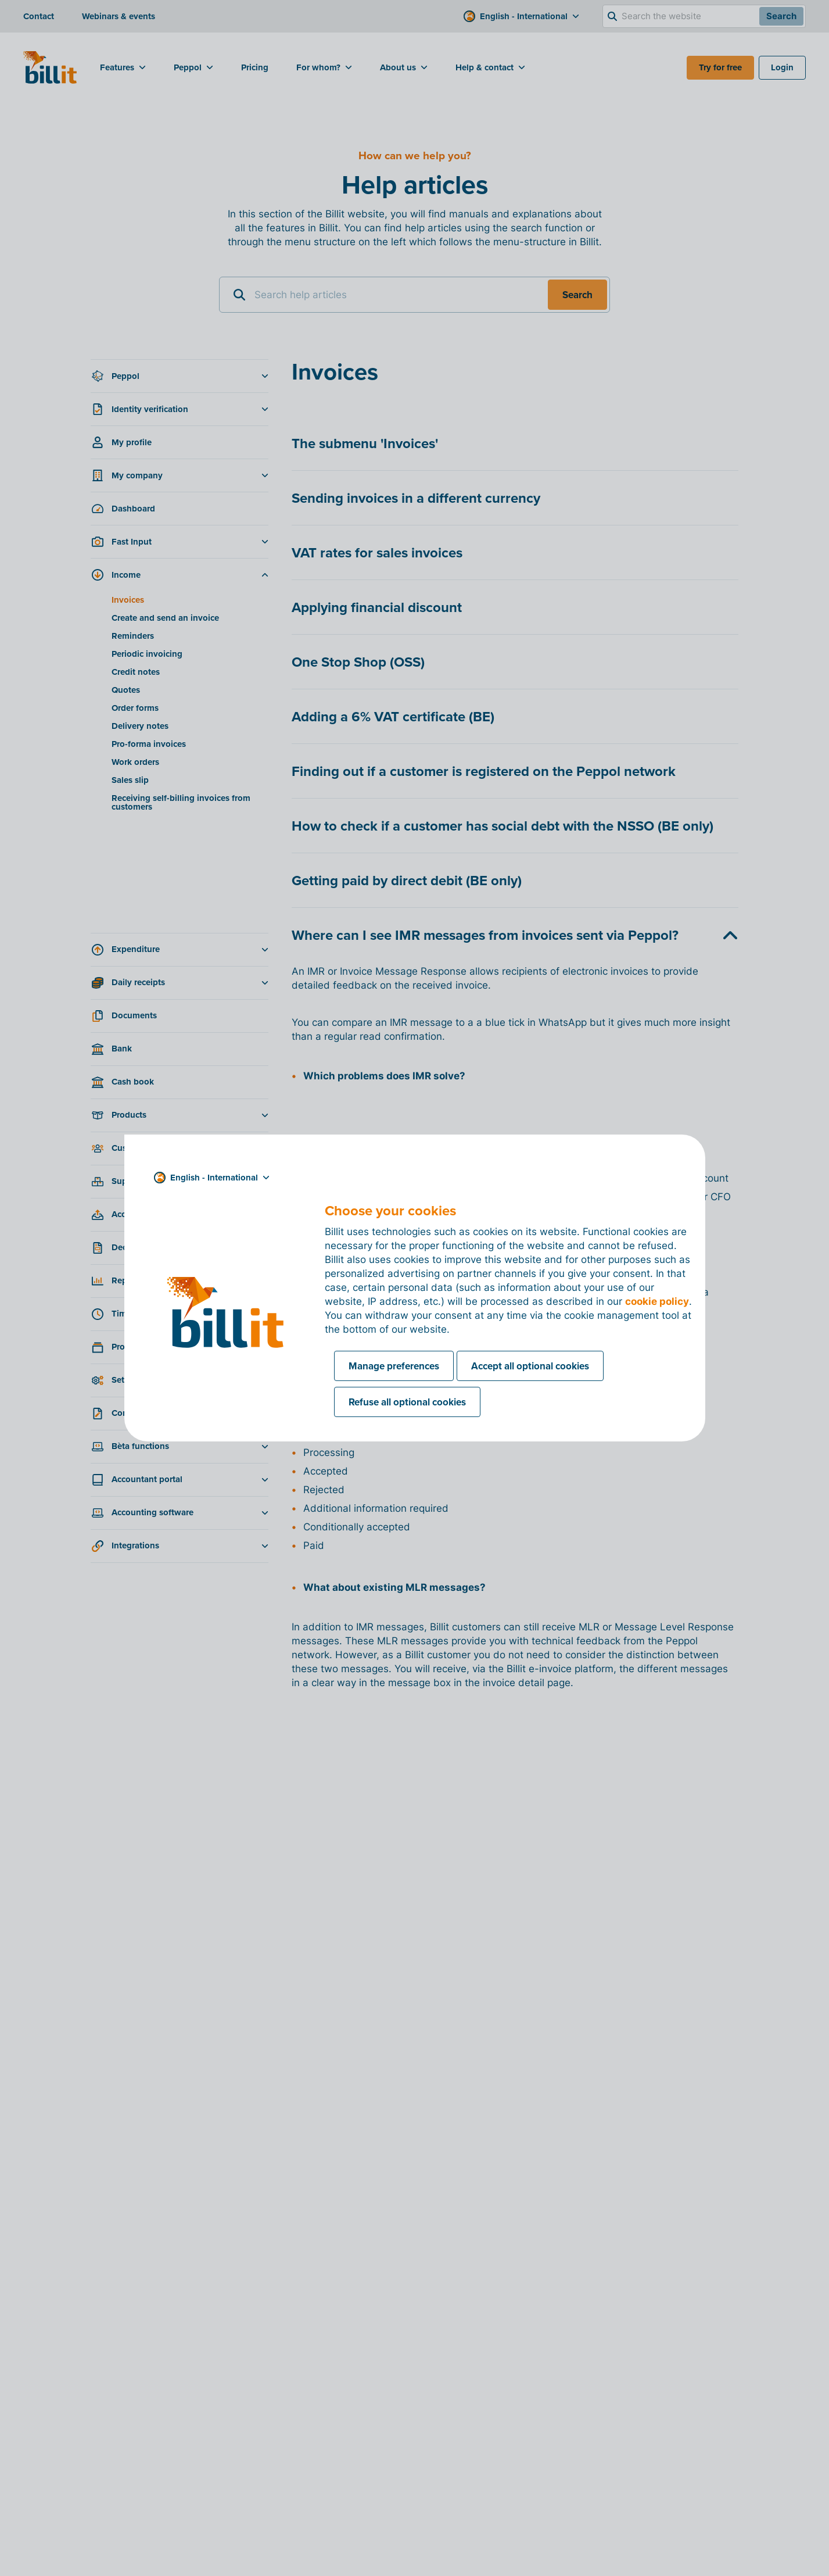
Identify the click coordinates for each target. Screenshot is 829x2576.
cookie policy (657, 1301)
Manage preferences (394, 1366)
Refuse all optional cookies (407, 1402)
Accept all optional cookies (530, 1366)
